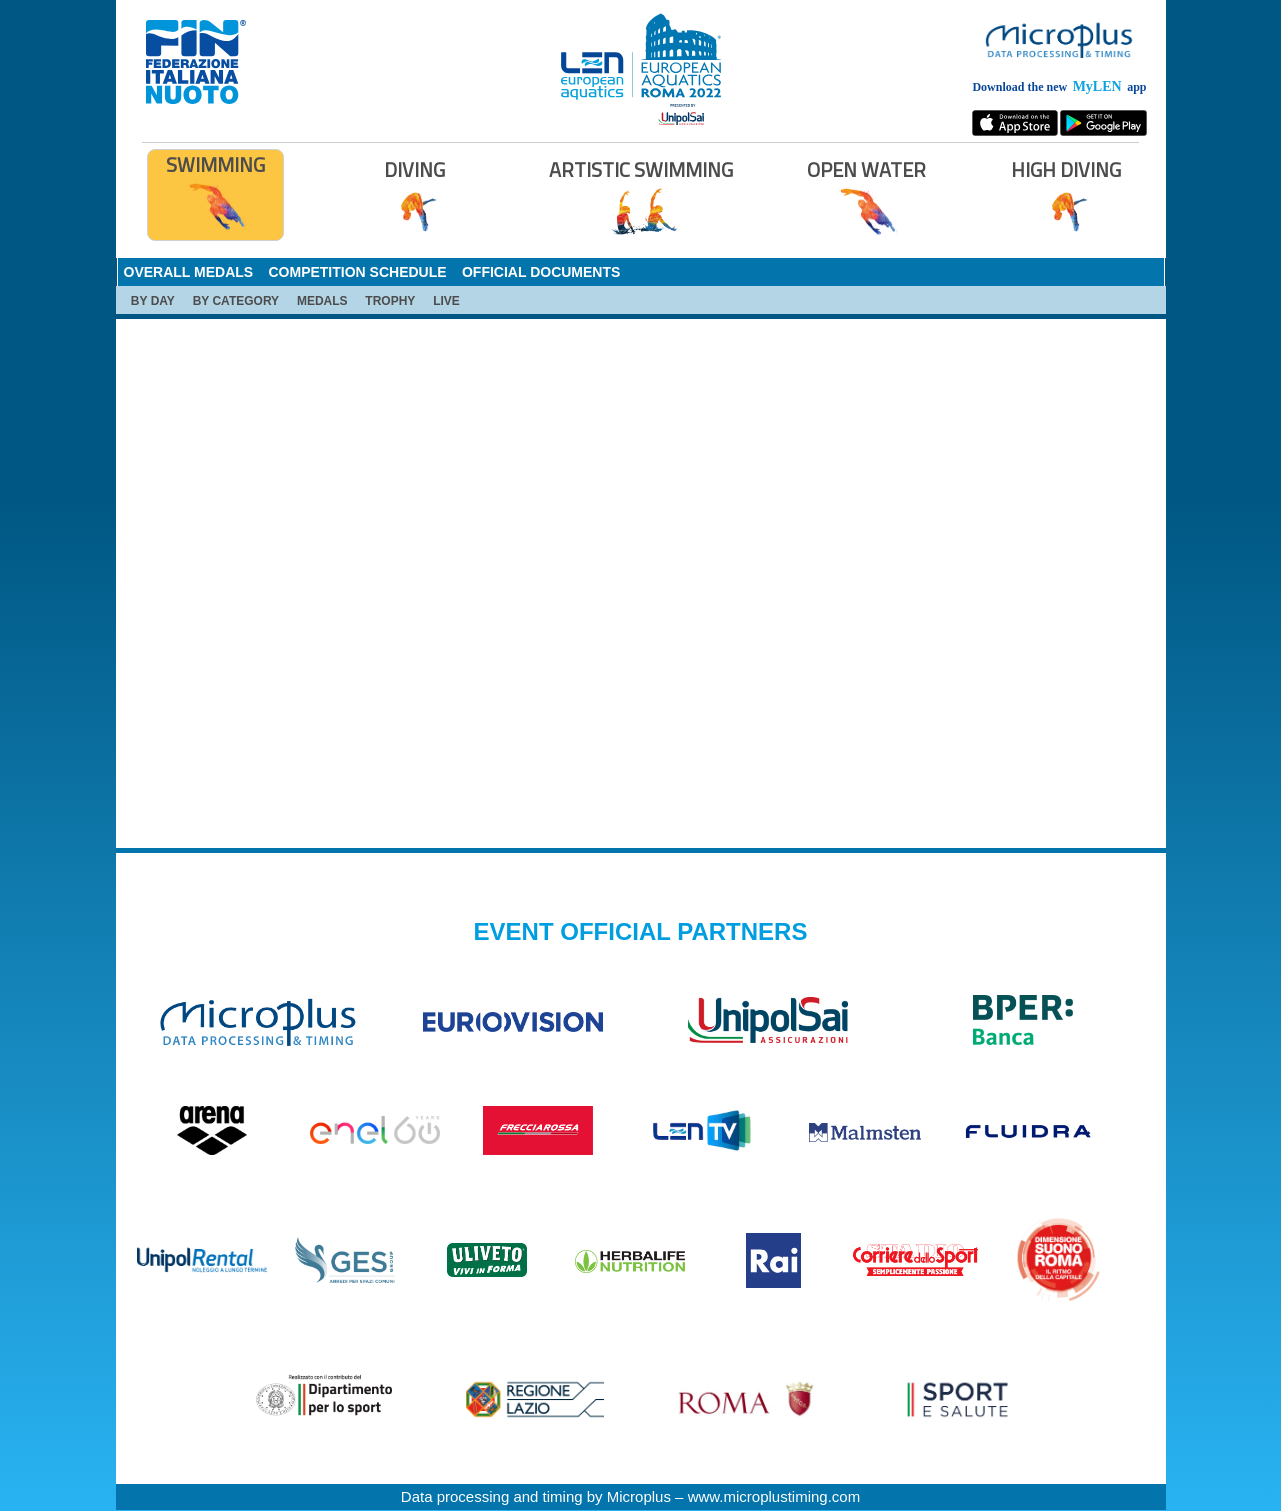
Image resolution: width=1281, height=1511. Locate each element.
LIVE (446, 301)
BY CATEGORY (236, 301)
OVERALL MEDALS (189, 272)
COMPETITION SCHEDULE (357, 272)
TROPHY (390, 301)
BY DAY (153, 301)
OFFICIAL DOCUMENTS (541, 272)
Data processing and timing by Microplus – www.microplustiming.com (630, 1496)
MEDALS (322, 301)
